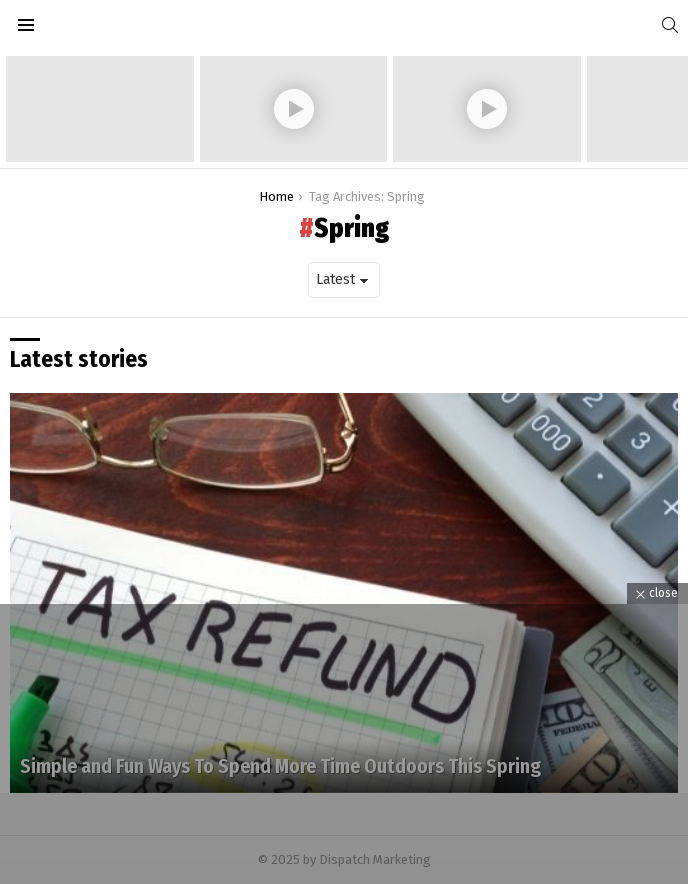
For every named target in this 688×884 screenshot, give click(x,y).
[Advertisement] (344, 744)
